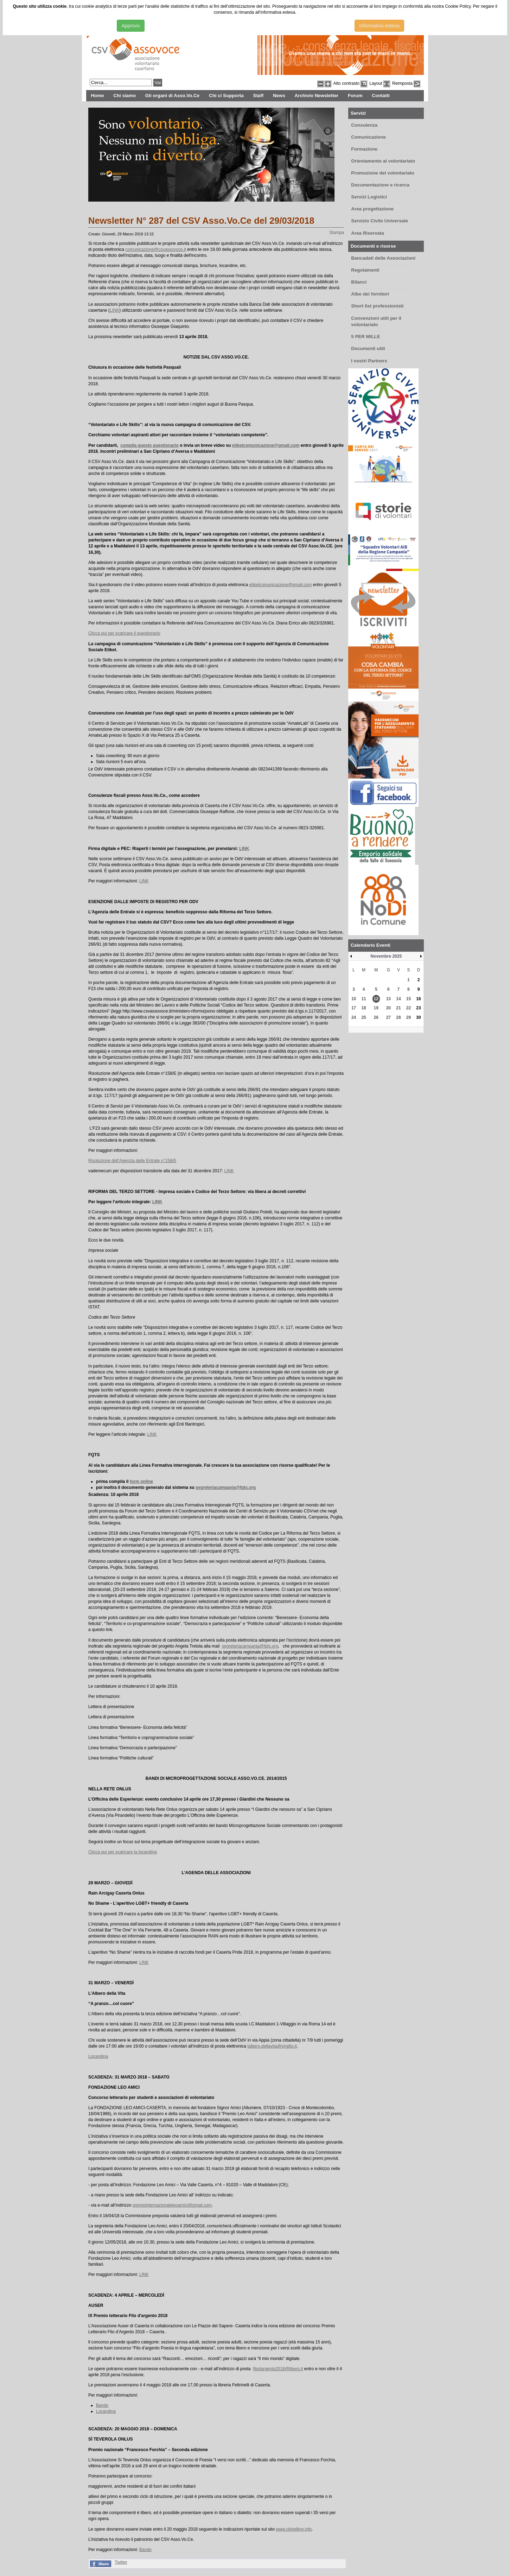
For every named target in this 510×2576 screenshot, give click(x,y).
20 (388, 1007)
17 (353, 1007)
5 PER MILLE (365, 336)
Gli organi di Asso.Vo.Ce (172, 95)
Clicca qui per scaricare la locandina (122, 1851)
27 (388, 1017)
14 (398, 998)
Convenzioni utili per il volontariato (376, 322)
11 (363, 998)
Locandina (98, 2056)
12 (376, 998)
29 (408, 1017)
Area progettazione (372, 208)
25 (363, 1017)
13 (388, 998)
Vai (157, 82)
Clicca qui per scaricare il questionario (124, 633)
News (279, 95)
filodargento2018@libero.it (278, 2368)
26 (376, 1017)
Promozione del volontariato (382, 173)
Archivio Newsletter (317, 95)
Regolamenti (365, 270)
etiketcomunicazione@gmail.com (266, 445)
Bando (102, 2405)
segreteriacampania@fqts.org (226, 1487)
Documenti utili (368, 348)
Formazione (364, 149)
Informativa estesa (379, 25)
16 (418, 998)
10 (353, 998)
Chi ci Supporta (226, 95)
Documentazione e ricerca (380, 185)
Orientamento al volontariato (383, 161)
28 (398, 1017)
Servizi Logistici (369, 196)
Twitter (121, 2562)
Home (97, 95)
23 (418, 1007)
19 (376, 1007)
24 (353, 1017)
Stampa (336, 232)
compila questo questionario (149, 445)
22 (408, 1007)
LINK (114, 310)
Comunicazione (368, 137)
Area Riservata (367, 233)
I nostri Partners (369, 360)
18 (363, 1007)
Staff (258, 95)
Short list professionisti (377, 306)
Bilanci (358, 282)
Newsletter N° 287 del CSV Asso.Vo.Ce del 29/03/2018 (201, 221)
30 (418, 1017)
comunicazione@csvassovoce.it (156, 249)
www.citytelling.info (294, 2529)
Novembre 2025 (386, 956)
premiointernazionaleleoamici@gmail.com (172, 2205)
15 (408, 998)
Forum (355, 95)
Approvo (130, 25)
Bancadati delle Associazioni (383, 258)
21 (398, 1007)
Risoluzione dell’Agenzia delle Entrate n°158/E (132, 1160)
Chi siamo (124, 95)
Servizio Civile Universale (379, 220)
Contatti (380, 95)
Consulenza (364, 125)
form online (141, 1481)
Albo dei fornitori (370, 294)
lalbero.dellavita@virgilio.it (272, 2046)
